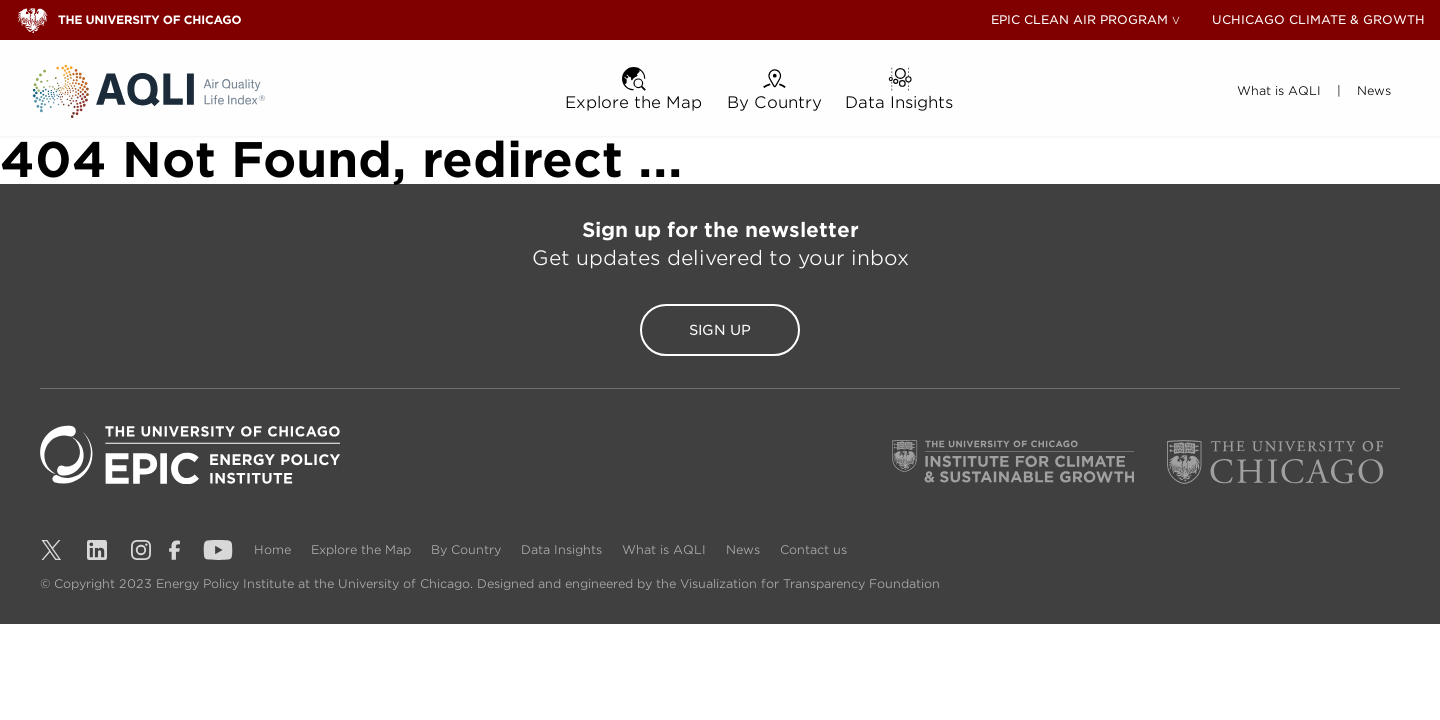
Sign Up (720, 330)
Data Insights (563, 549)
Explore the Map (363, 549)
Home (274, 549)
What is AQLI (666, 549)
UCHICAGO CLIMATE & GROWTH (1318, 19)
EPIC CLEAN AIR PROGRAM (1079, 19)
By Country (468, 549)
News (745, 549)
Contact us (813, 549)
